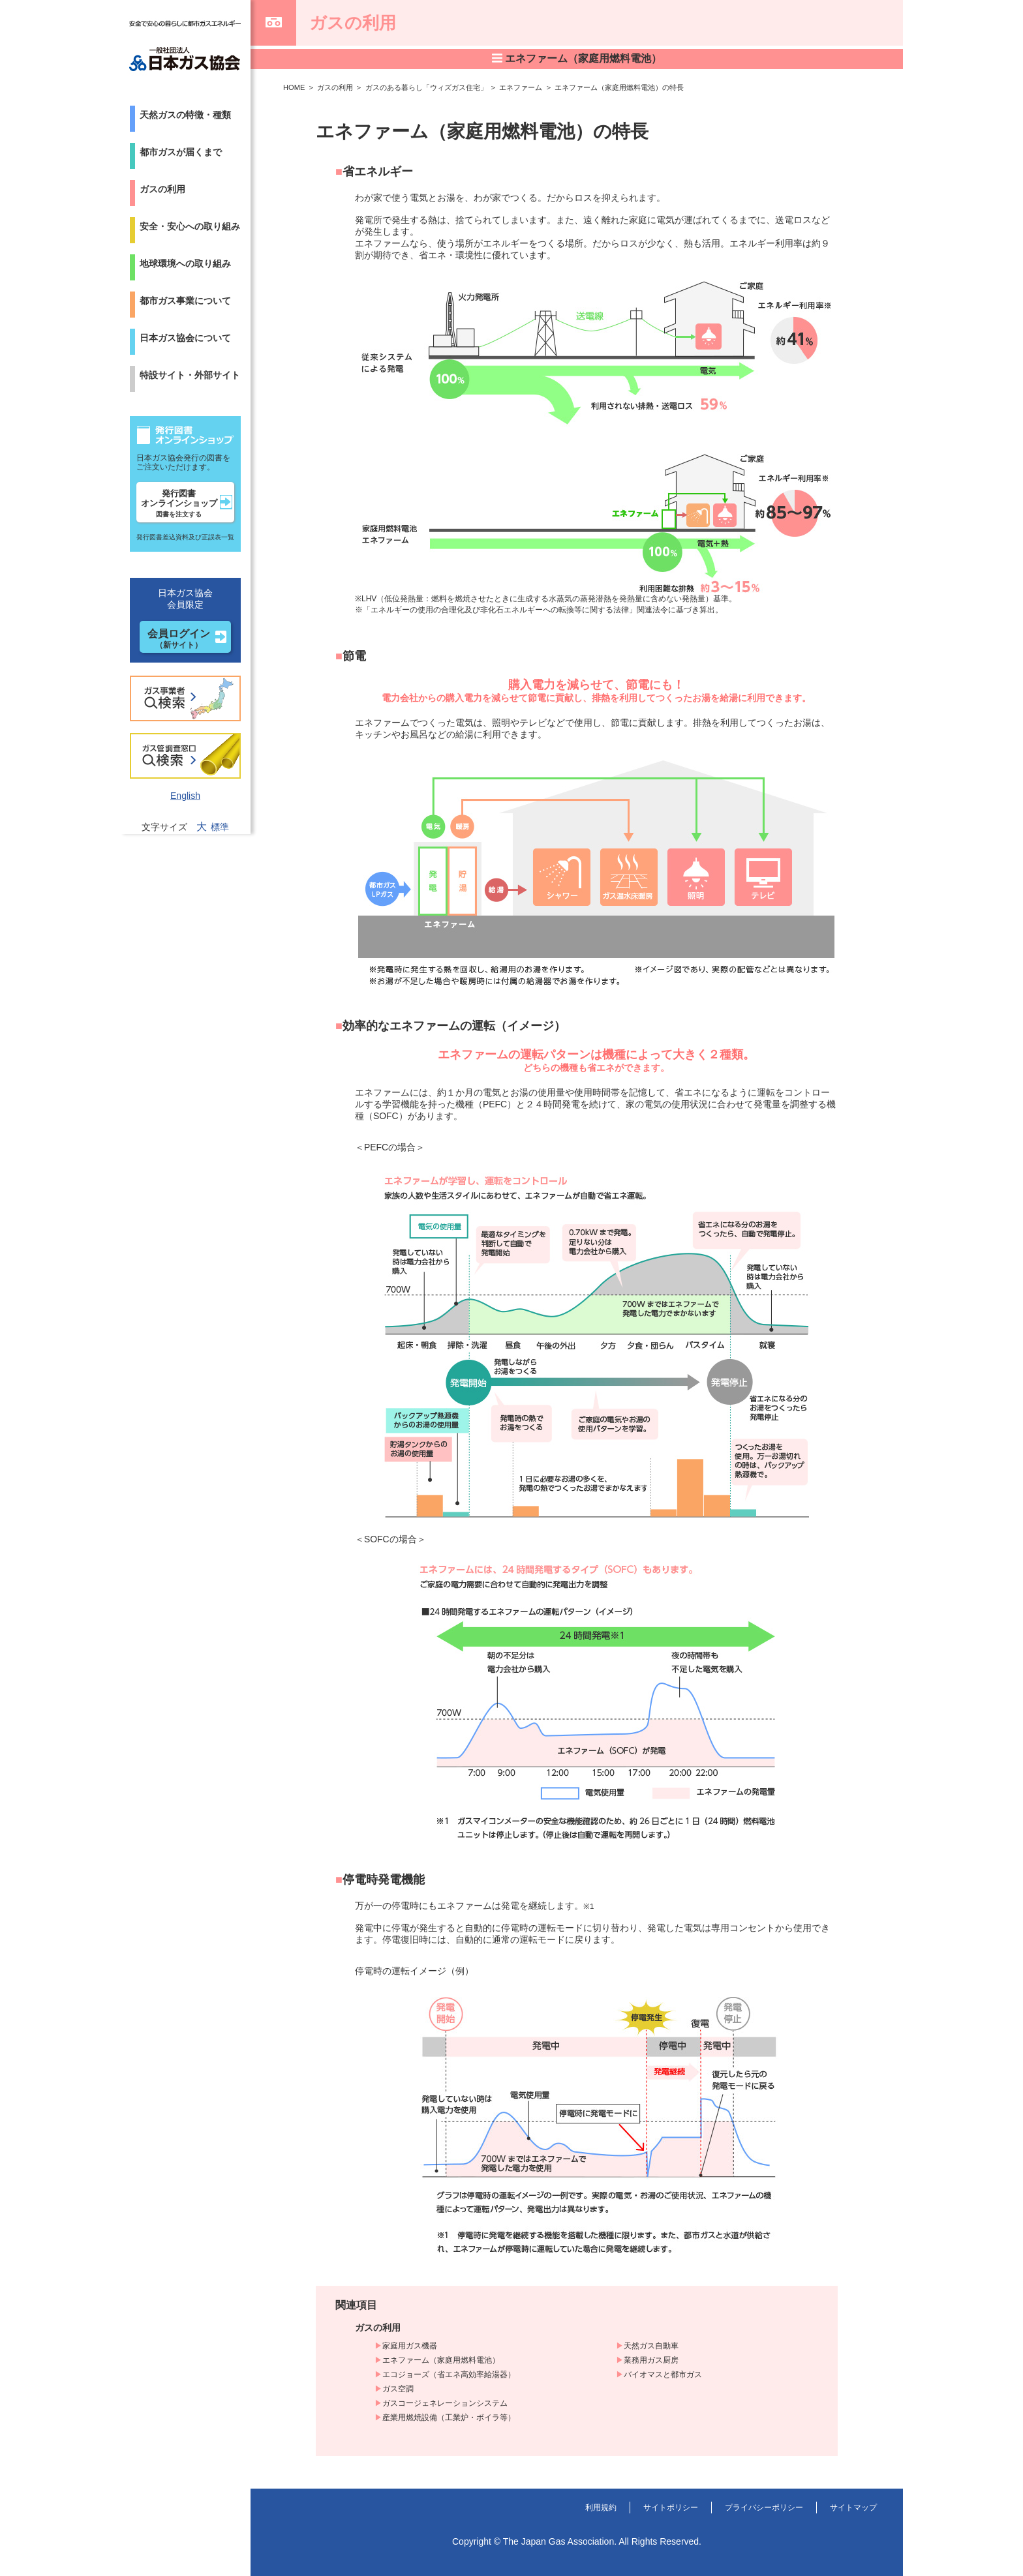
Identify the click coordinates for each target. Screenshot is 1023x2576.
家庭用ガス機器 (409, 2345)
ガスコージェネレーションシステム (445, 2403)
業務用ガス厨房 (651, 2360)
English (185, 795)
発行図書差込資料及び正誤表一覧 (185, 537)
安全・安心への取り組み (190, 226)
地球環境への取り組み (185, 263)
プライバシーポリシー (749, 2507)
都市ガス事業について (185, 300)
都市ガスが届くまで (181, 152)
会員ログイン (178, 639)
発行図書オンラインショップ (179, 503)
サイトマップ (849, 2507)
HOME (295, 87)
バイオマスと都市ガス (663, 2374)
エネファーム (538, 87)
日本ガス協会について (185, 338)
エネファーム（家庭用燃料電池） (441, 2360)
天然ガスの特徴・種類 (185, 115)
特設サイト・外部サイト (190, 375)
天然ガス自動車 (651, 2345)
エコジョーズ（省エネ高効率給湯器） (448, 2374)
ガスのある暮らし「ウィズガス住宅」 (436, 87)
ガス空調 (398, 2388)
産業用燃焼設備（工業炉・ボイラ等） (448, 2417)
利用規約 (568, 2507)
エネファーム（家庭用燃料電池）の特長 (645, 87)
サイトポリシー (645, 2507)
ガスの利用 (162, 189)
